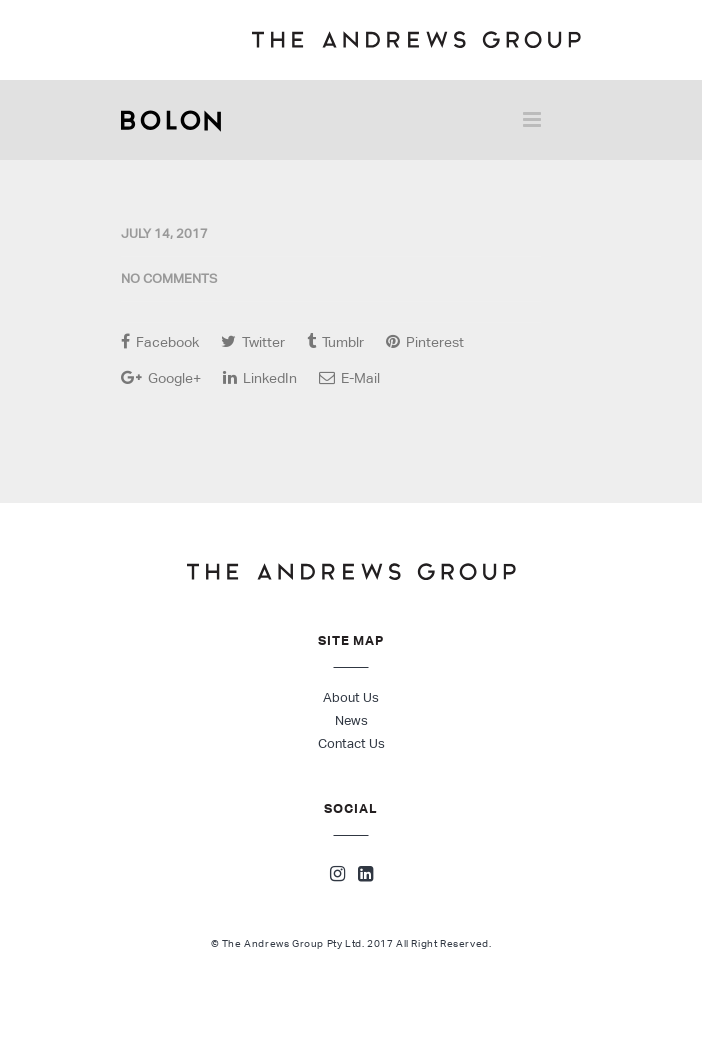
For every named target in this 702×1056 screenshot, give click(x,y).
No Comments (169, 278)
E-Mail (349, 377)
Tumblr (335, 341)
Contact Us (351, 743)
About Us (351, 697)
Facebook (160, 341)
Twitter (253, 341)
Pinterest (425, 341)
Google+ (161, 377)
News (351, 720)
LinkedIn (260, 377)
